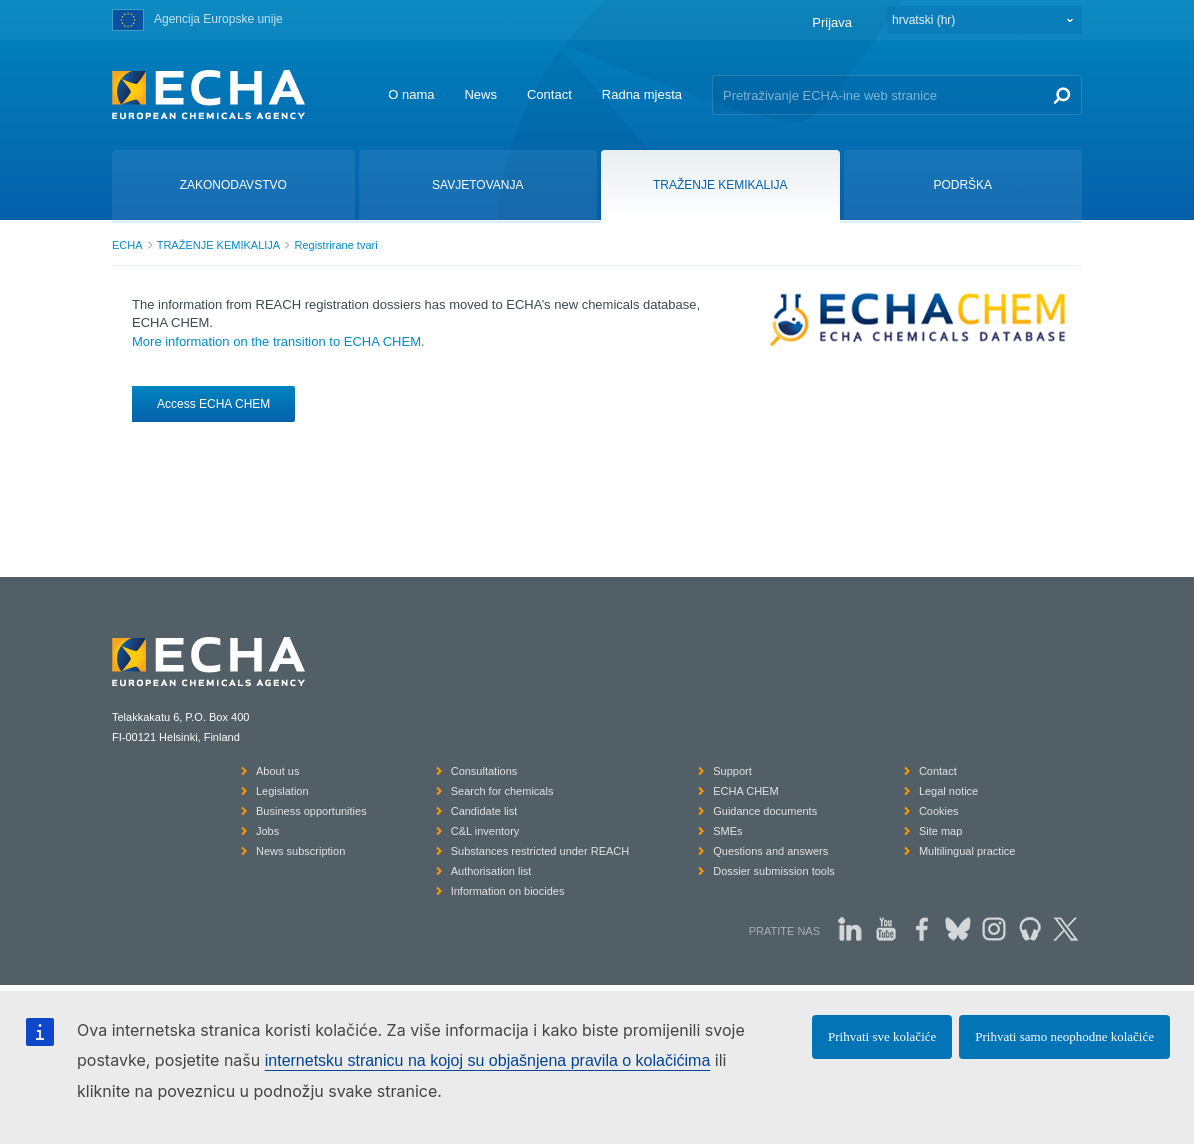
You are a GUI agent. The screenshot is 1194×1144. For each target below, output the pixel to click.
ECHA (127, 245)
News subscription (300, 851)
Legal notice (948, 791)
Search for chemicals (502, 791)
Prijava (832, 22)
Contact (549, 94)
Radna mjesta (642, 94)
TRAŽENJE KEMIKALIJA (218, 245)
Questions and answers (770, 851)
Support (732, 771)
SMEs (727, 831)
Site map (940, 831)
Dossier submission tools (774, 871)
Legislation (282, 791)
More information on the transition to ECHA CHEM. (278, 341)
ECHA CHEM (745, 791)
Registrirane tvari (335, 245)
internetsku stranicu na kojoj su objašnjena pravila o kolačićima (488, 1060)
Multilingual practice (967, 851)
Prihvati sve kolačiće (882, 1036)
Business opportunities (311, 811)
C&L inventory (485, 831)
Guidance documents (765, 811)
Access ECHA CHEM (213, 404)
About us (277, 771)
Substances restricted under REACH (540, 851)
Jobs (267, 831)
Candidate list (484, 811)
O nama (411, 94)
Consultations (484, 771)
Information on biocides (508, 891)
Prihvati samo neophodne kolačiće (1064, 1036)
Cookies (939, 811)
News (480, 94)
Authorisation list (491, 871)
